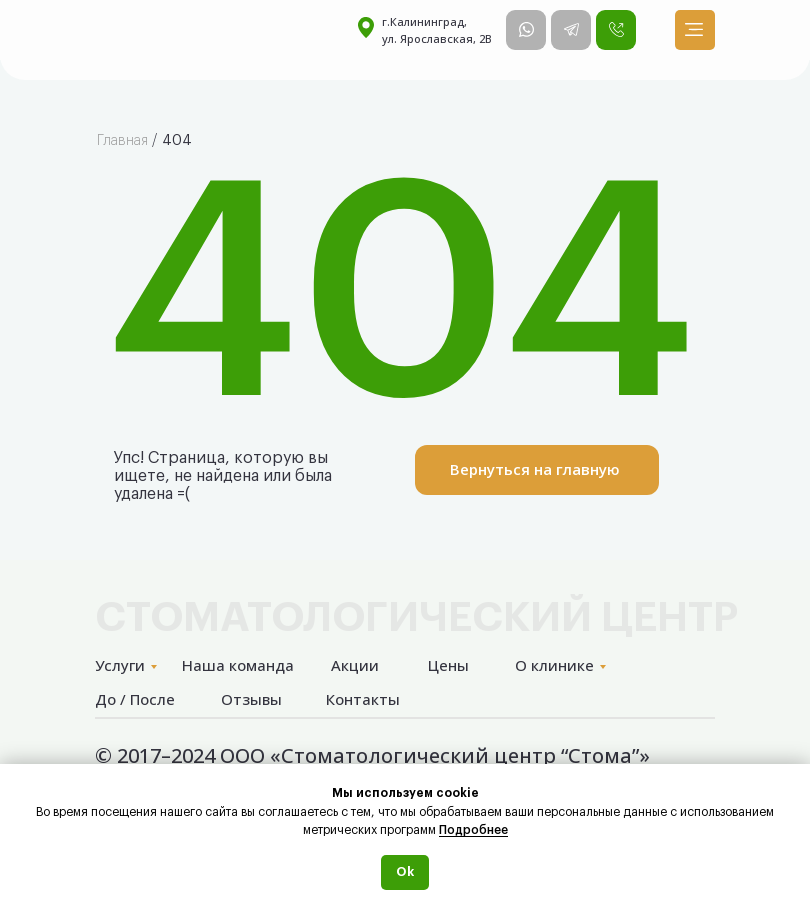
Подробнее (473, 830)
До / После (135, 699)
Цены (448, 665)
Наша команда (238, 665)
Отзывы (251, 699)
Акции (355, 665)
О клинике (554, 665)
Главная (122, 141)
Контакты (363, 699)
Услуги (120, 665)
